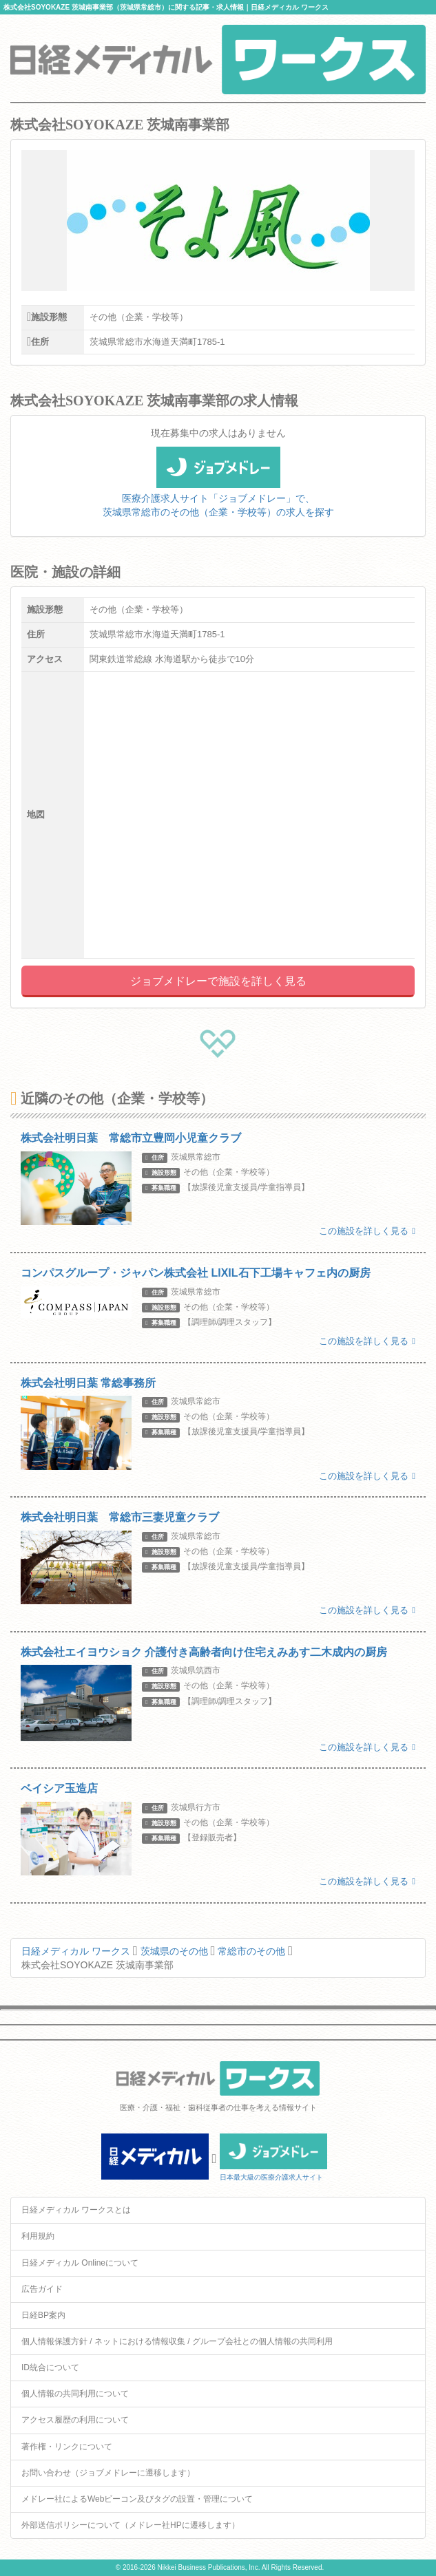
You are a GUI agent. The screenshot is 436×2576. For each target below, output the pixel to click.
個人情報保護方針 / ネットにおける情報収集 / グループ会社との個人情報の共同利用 (177, 2341)
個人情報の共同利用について (75, 2393)
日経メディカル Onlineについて (79, 2263)
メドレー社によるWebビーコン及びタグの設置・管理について (137, 2499)
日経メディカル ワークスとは (76, 2210)
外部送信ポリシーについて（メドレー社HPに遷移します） (130, 2525)
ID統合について (50, 2367)
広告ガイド (42, 2289)
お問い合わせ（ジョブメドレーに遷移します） (108, 2473)
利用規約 (37, 2236)
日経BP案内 (43, 2315)
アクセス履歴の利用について (75, 2420)
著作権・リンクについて (66, 2446)
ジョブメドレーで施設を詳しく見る (218, 981)
